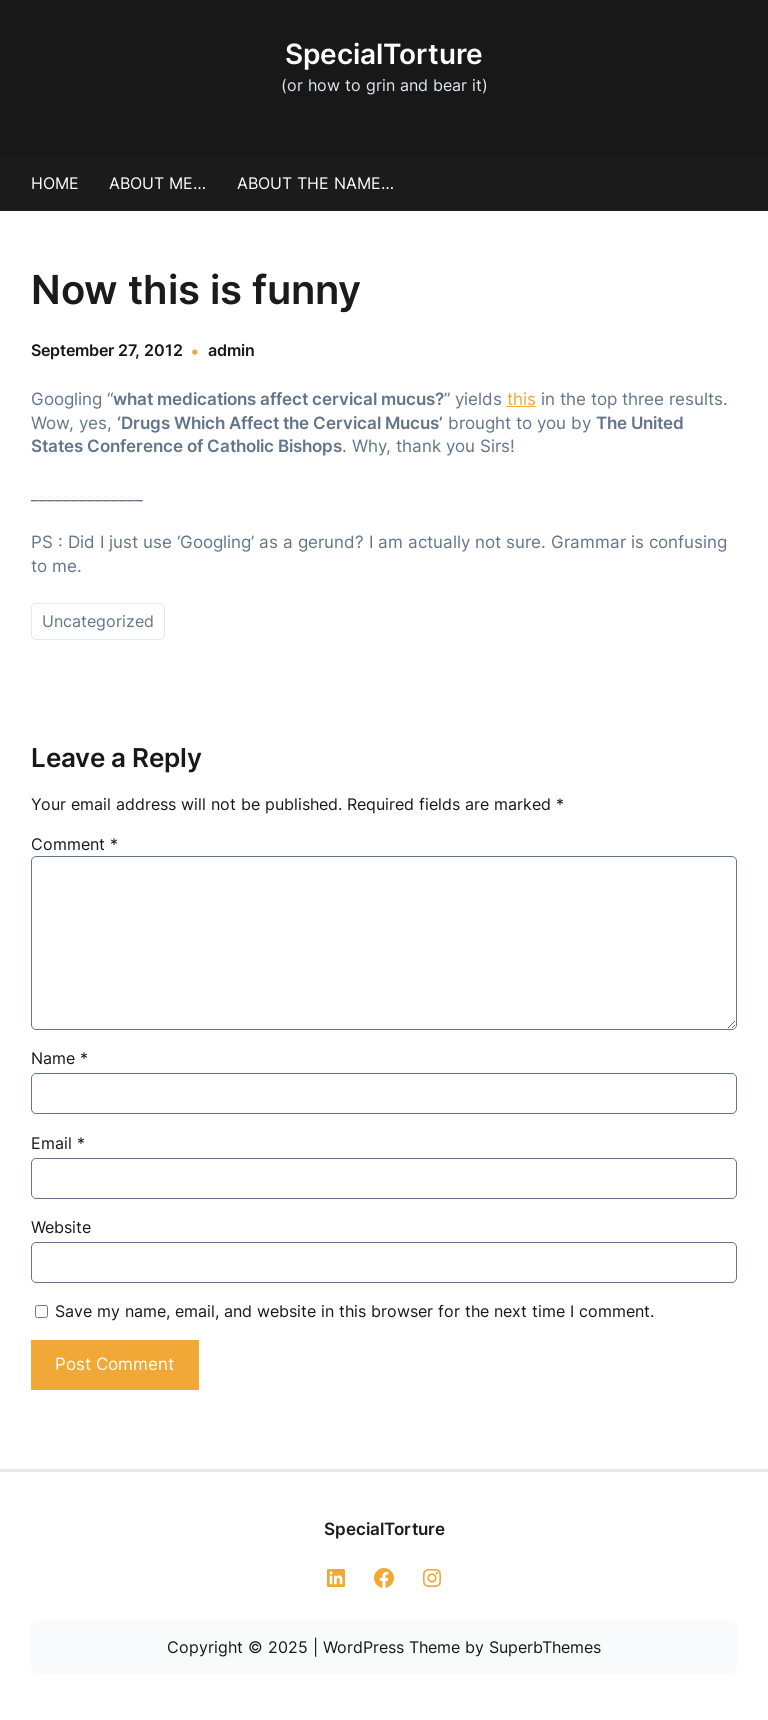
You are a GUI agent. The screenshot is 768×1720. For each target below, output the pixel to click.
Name (59, 1058)
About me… (157, 183)
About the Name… (315, 183)
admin (231, 350)
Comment (74, 844)
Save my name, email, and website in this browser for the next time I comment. (354, 1311)
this (521, 399)
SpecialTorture (384, 54)
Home (55, 183)
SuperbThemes (545, 1647)
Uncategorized (98, 621)
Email (58, 1143)
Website (61, 1227)
